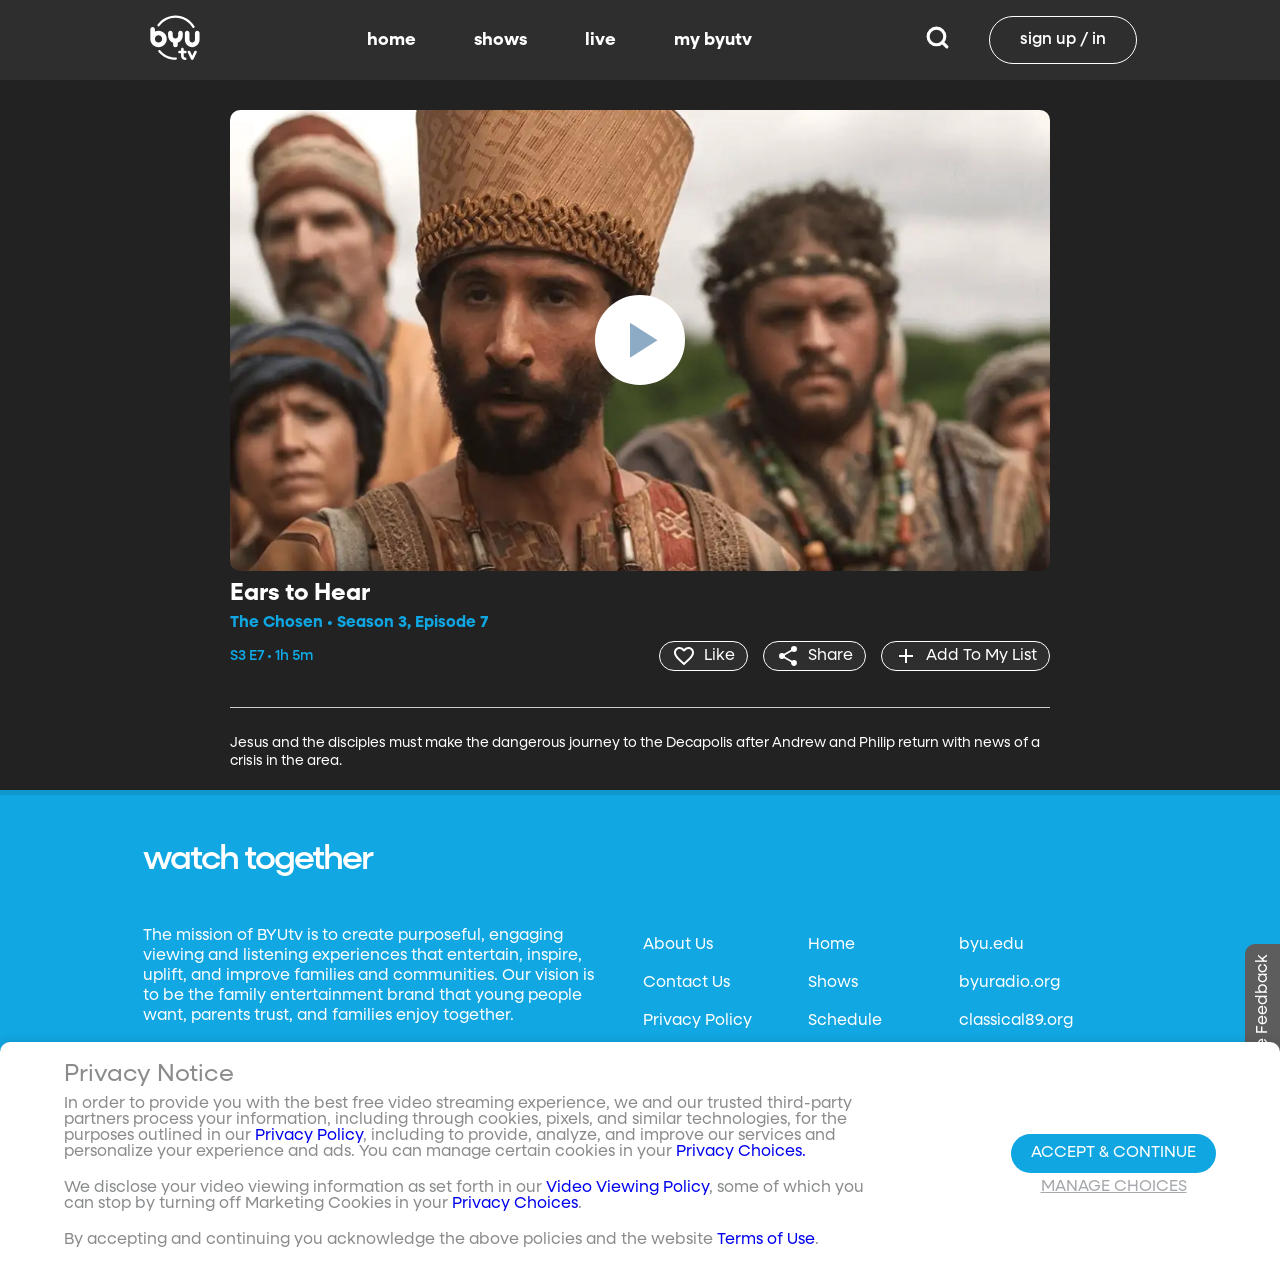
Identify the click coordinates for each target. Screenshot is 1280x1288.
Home (831, 945)
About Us (678, 945)
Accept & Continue (1113, 1153)
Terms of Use (766, 1240)
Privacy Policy (697, 1021)
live (600, 40)
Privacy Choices (515, 1204)
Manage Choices (1114, 1187)
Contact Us (686, 983)
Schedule (845, 1021)
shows (500, 40)
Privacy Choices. (741, 1152)
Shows (833, 983)
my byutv (713, 40)
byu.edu (991, 945)
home (391, 40)
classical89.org (1016, 1021)
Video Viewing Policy (627, 1188)
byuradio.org (1009, 983)
